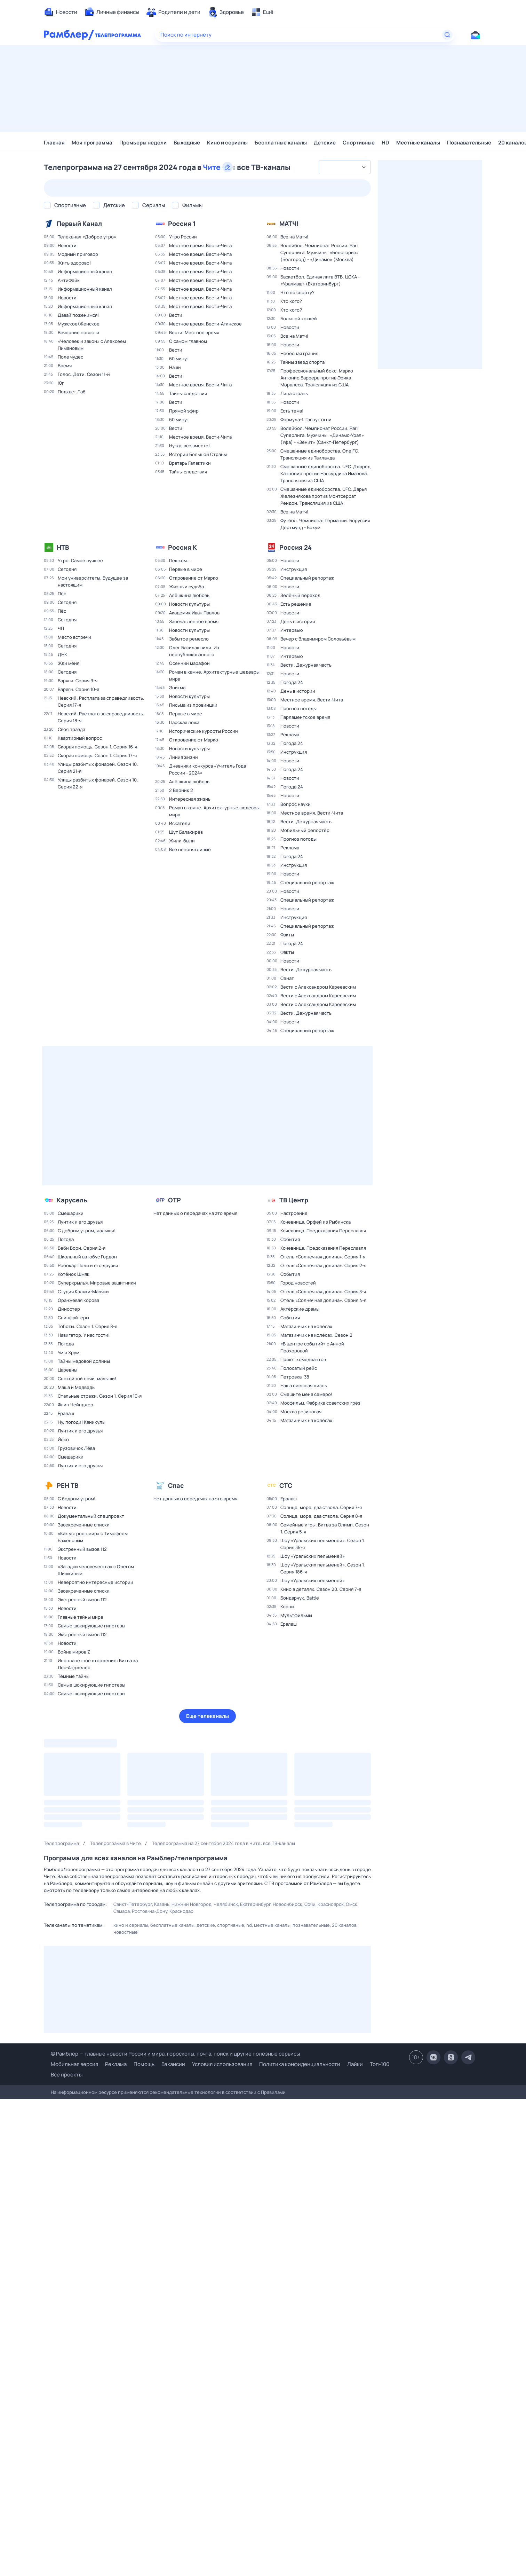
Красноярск (331, 1904)
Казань (161, 1904)
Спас (176, 1485)
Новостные (125, 1932)
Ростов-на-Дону (149, 1911)
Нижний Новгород (192, 1904)
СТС (285, 1485)
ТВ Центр (293, 1200)
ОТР (174, 1200)
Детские (325, 142)
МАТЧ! (289, 223)
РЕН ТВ (67, 1485)
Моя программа (92, 142)
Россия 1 (182, 223)
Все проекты (66, 2074)
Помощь (144, 2064)
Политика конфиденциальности (299, 2064)
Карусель (72, 1200)
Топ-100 (379, 2064)
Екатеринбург (255, 1904)
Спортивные (359, 142)
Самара (121, 1911)
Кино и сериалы (227, 142)
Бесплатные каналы (281, 142)
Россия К (182, 547)
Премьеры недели (143, 142)
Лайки (355, 2064)
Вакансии (173, 2064)
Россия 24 (295, 547)
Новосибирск (287, 1904)
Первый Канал (79, 223)
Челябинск (226, 1904)
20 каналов (344, 1925)
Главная (54, 142)
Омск (351, 1904)
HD (385, 142)
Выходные (187, 142)
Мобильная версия (74, 2064)
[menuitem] (60, 12)
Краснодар (181, 1911)
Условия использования (222, 2064)
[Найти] (447, 35)
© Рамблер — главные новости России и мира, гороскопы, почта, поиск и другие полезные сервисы (175, 2053)
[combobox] (345, 167)
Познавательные (469, 142)
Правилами (273, 2092)
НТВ (63, 547)
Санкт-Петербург (132, 1904)
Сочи (310, 1904)
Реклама (116, 2064)
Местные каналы (418, 142)
